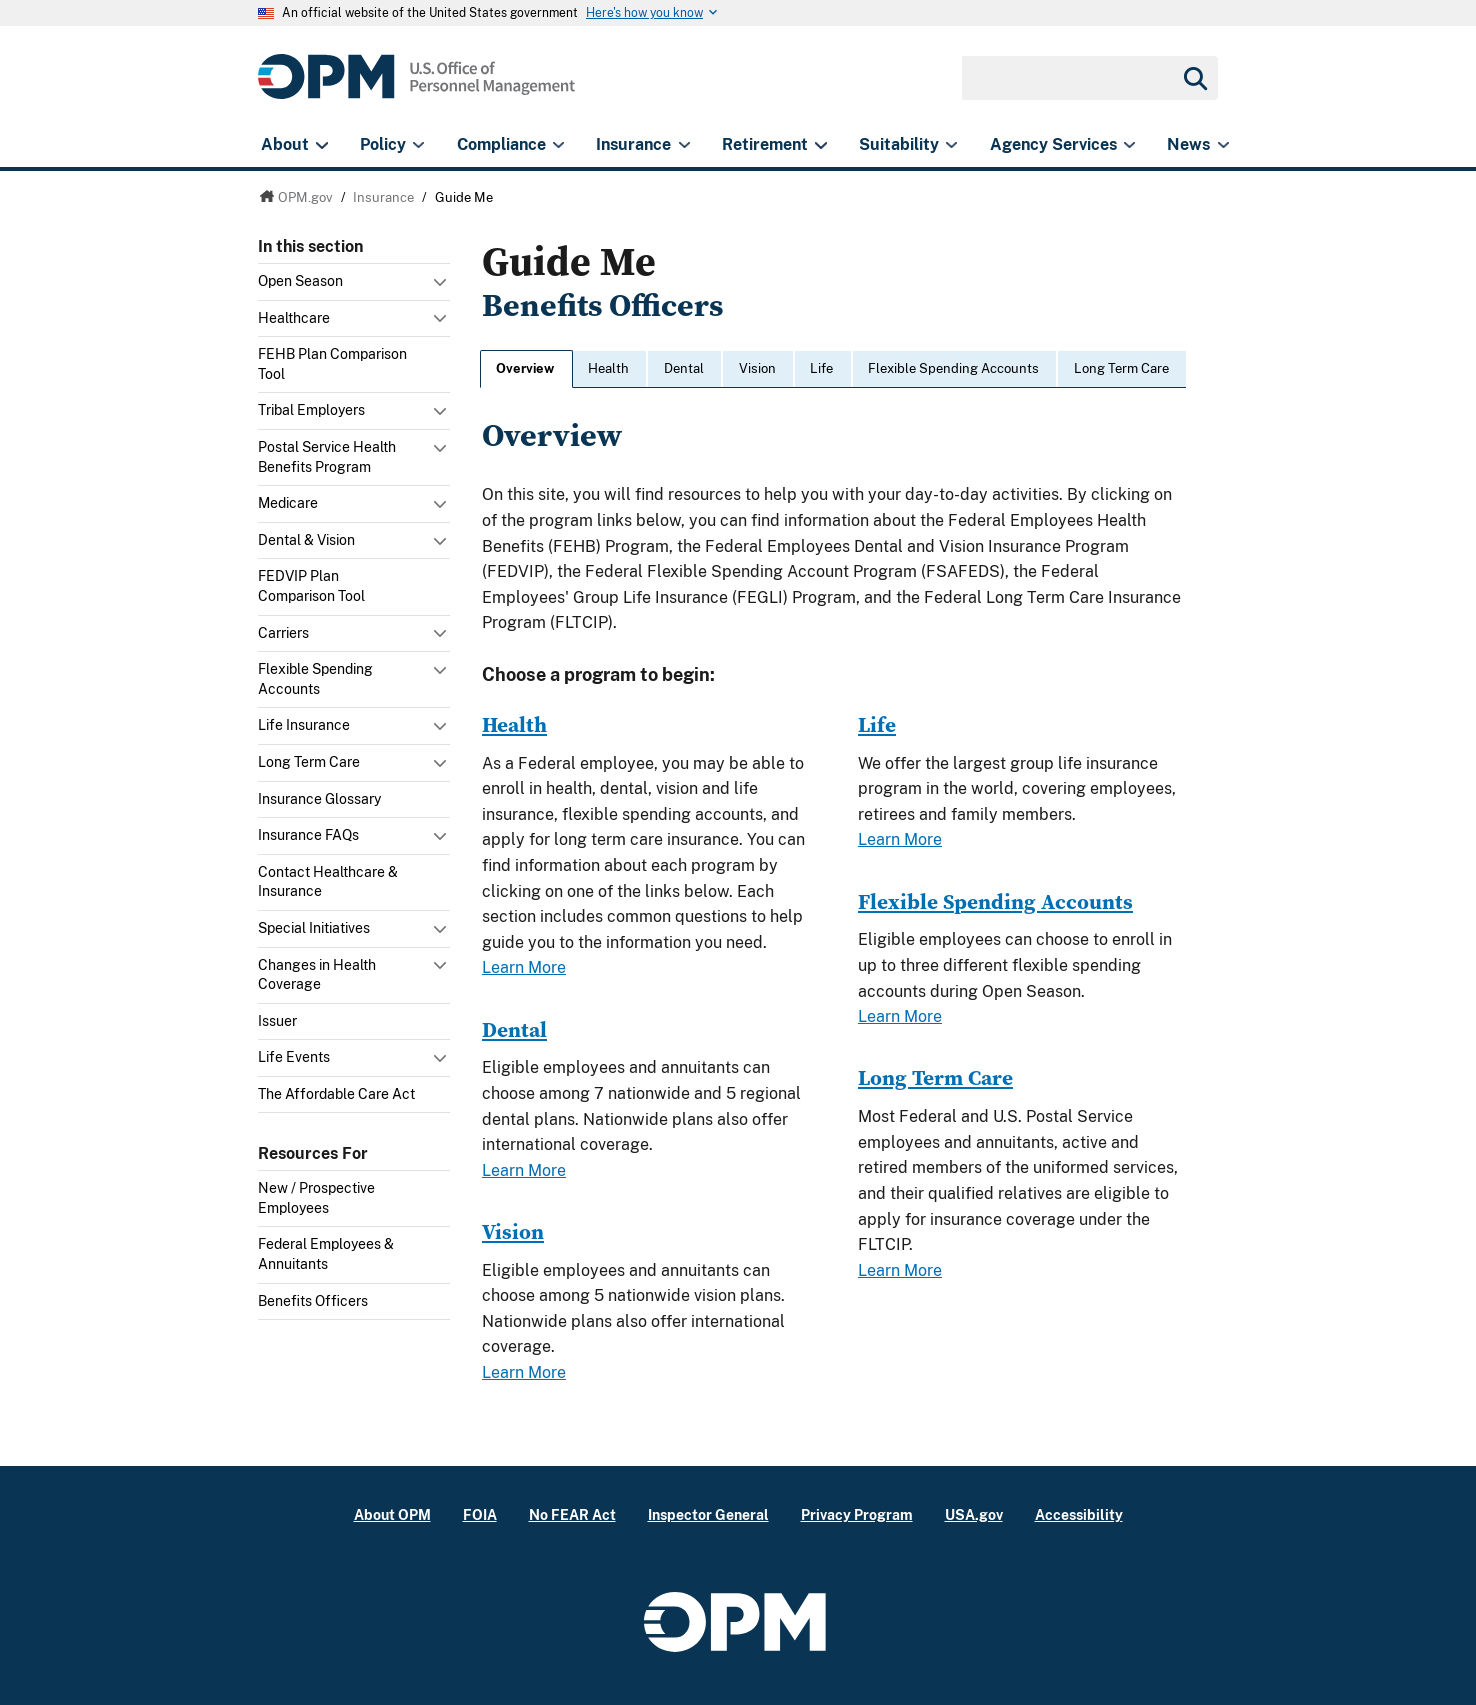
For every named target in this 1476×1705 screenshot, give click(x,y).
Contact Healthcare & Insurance (328, 882)
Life (821, 368)
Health (608, 368)
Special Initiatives (314, 928)
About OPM (392, 1514)
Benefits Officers (313, 1301)
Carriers (283, 633)
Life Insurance (304, 725)
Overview (525, 368)
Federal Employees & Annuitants (326, 1254)
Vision (757, 368)
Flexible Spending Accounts (315, 679)
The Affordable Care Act (336, 1094)
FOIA (480, 1514)
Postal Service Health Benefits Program (327, 457)
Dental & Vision (306, 540)
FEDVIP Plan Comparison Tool (311, 586)
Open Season (300, 281)
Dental (684, 368)
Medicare (288, 503)
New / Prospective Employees (316, 1198)
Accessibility (1079, 1514)
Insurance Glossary (319, 799)
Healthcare (294, 318)
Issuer (277, 1021)
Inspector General (708, 1514)
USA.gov (974, 1514)
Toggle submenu (442, 287)
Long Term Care (309, 762)
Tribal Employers (311, 410)
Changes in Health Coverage (317, 975)
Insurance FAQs (308, 835)
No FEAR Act (572, 1514)
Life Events (294, 1057)
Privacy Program (857, 1514)
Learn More (524, 967)
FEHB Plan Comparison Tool (332, 364)
